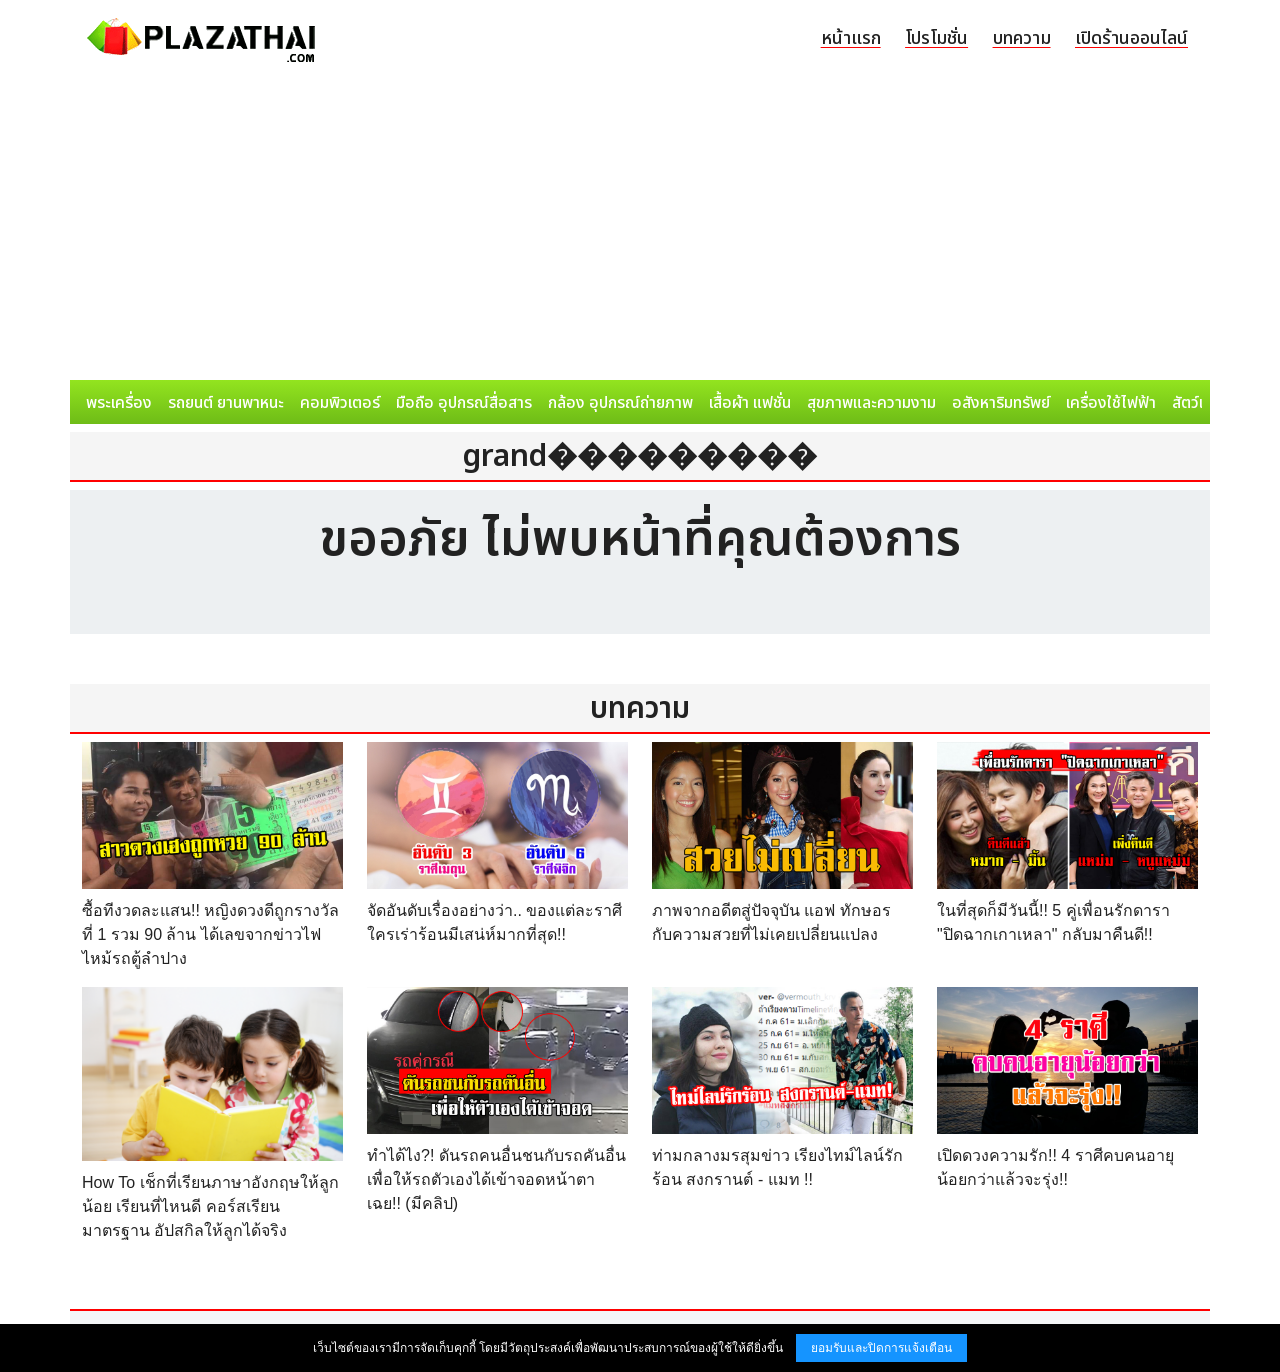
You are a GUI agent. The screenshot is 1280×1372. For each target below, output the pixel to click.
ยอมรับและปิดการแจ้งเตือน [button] (881, 1348)
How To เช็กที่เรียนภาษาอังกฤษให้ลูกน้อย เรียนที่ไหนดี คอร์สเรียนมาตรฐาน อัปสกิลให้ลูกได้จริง (210, 1206)
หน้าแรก (851, 38)
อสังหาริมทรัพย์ (1001, 403)
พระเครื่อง (119, 403)
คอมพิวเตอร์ (340, 403)
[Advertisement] (640, 230)
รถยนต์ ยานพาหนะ (226, 403)
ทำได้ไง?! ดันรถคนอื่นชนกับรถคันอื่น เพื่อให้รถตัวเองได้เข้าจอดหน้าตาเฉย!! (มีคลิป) (496, 1179)
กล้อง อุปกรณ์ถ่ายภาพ (620, 403)
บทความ (1022, 38)
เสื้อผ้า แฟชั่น (750, 403)
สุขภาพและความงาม (871, 403)
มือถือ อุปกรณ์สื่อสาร (464, 403)
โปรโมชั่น (936, 38)
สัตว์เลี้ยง (1201, 403)
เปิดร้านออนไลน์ (1131, 38)
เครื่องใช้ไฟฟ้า (1111, 403)
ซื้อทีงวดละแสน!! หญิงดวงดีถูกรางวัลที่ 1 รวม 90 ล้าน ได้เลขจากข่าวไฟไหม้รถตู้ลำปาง (210, 934)
